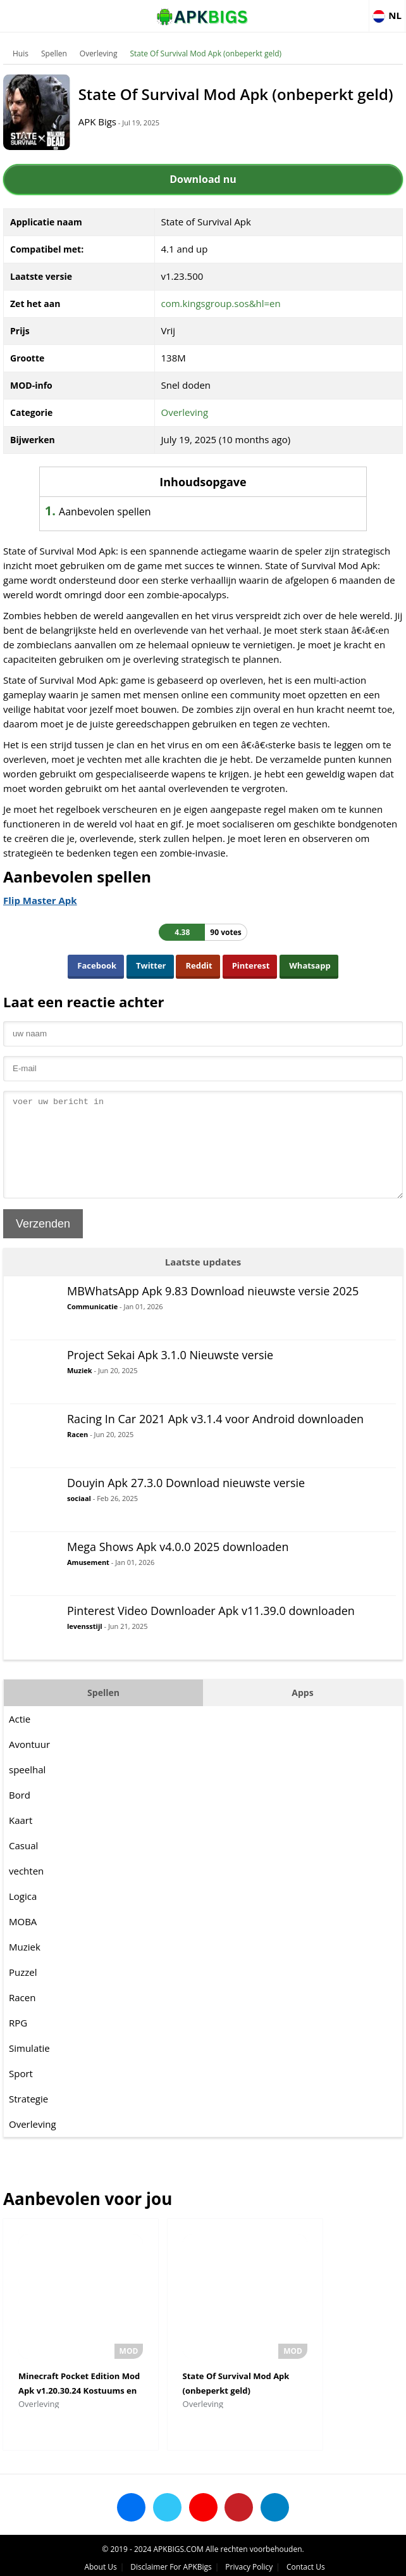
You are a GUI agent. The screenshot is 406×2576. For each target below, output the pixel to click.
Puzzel (23, 1994)
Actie (19, 1741)
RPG (18, 2045)
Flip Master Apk (40, 903)
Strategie (28, 2120)
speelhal (27, 1791)
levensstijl (84, 1648)
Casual (23, 1867)
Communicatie (92, 1328)
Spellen (54, 53)
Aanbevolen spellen (118, 515)
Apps (302, 1715)
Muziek (79, 1392)
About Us (100, 2560)
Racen (77, 1456)
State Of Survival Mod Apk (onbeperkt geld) (205, 53)
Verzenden (43, 1246)
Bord (19, 1817)
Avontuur (29, 1766)
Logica (23, 1918)
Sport (21, 2095)
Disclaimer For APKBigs (170, 2560)
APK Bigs (107, 133)
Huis (20, 53)
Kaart (20, 1842)
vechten (26, 1893)
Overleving (99, 53)
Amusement (88, 1584)
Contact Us (305, 2560)
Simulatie (29, 2070)
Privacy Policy (249, 2560)
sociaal (79, 1520)
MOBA (23, 1943)
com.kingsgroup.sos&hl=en (221, 306)
